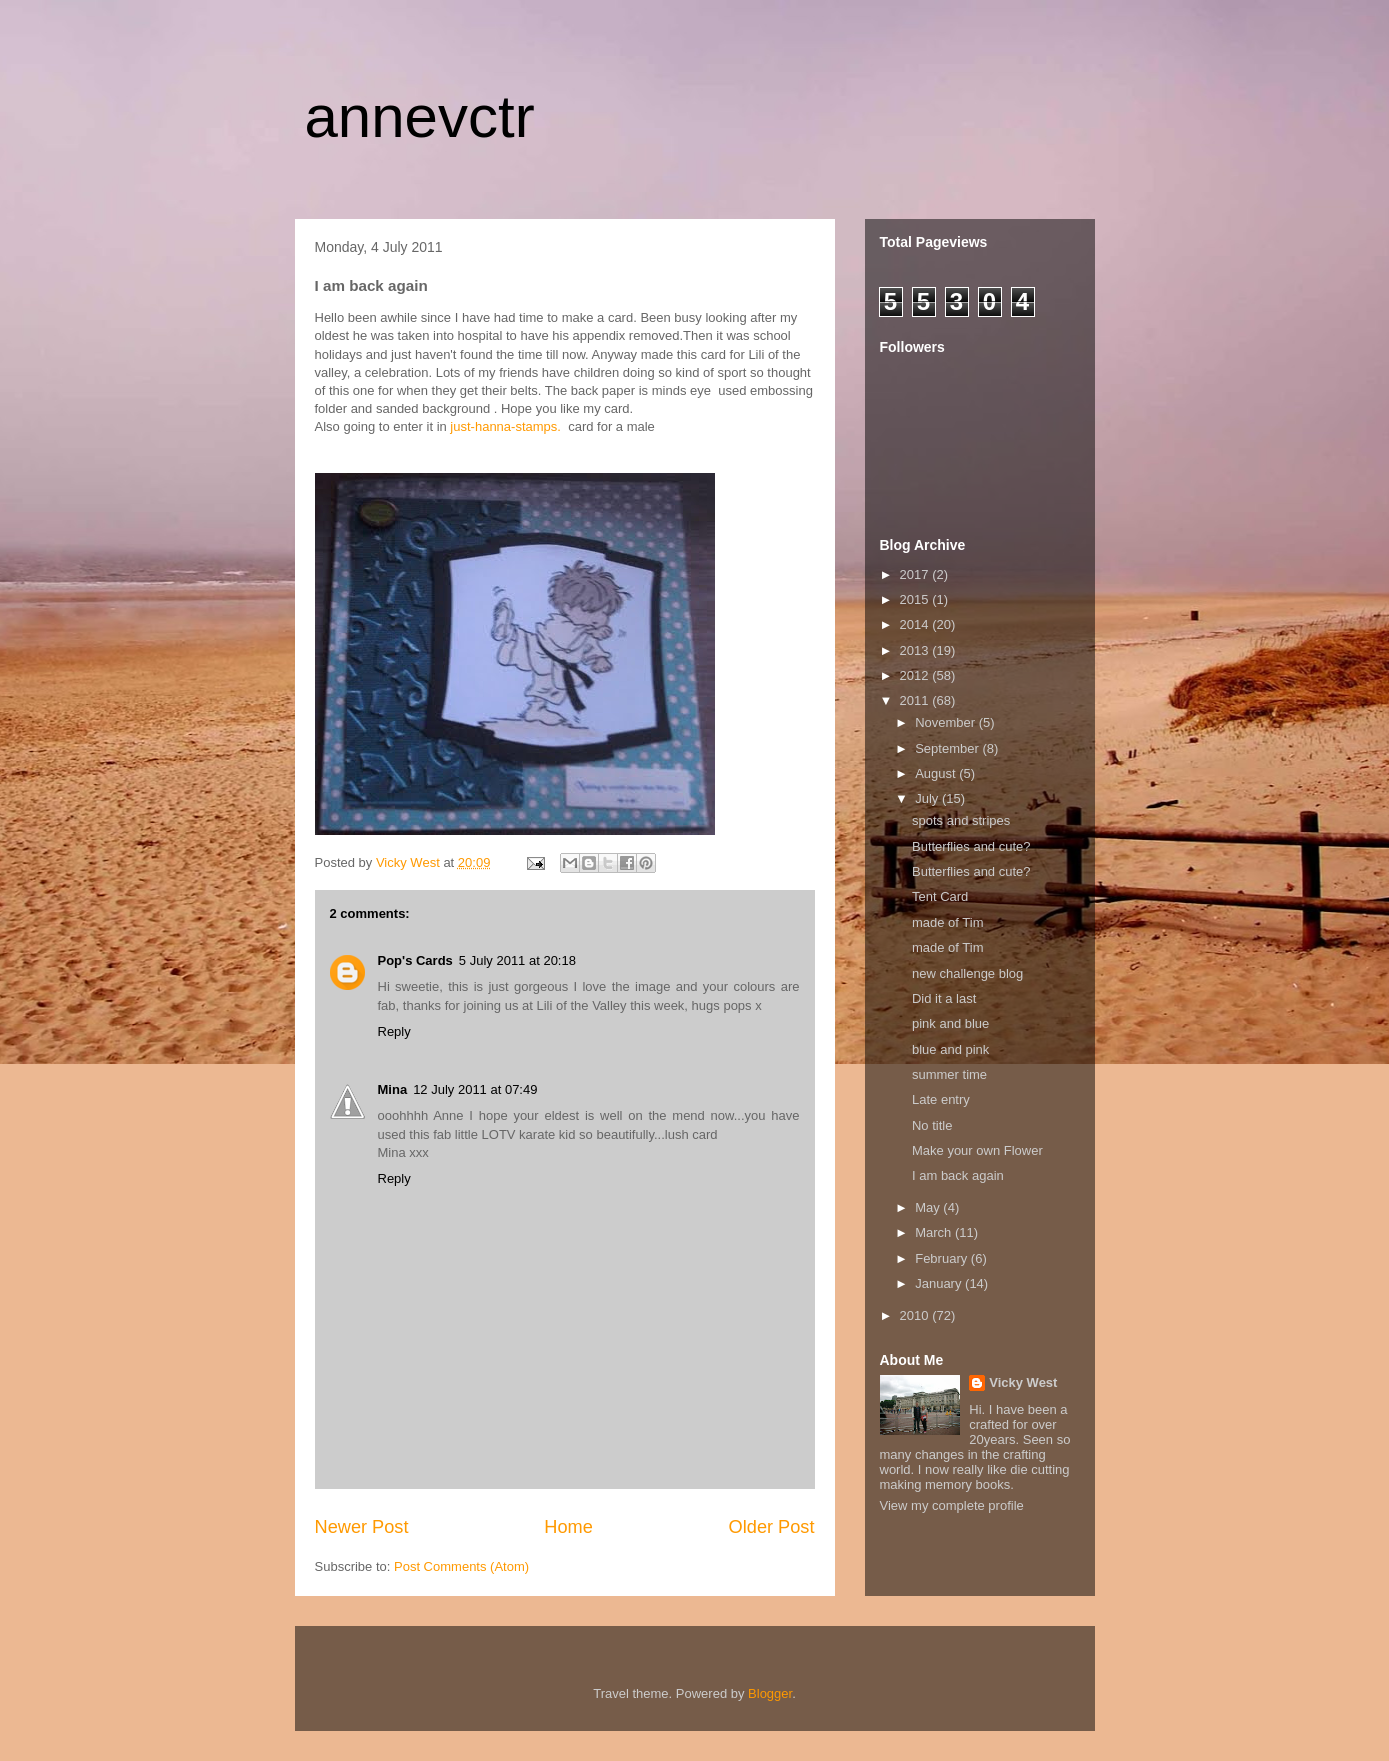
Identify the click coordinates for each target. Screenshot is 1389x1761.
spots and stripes (961, 820)
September (948, 748)
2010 (916, 1315)
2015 (916, 599)
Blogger (770, 1693)
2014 (916, 624)
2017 (916, 574)
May (929, 1207)
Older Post (772, 1527)
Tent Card (940, 896)
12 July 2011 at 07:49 (475, 1089)
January (940, 1283)
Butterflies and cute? (971, 846)
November (947, 722)
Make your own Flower (977, 1150)
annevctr (420, 116)
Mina (393, 1089)
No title (932, 1125)
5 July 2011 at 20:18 (517, 960)
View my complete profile (952, 1505)
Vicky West (1023, 1382)
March (935, 1232)
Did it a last (944, 998)
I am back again (958, 1175)
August (937, 773)
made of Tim (948, 922)
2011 (916, 700)
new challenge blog (967, 973)
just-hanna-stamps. (505, 426)
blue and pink (950, 1049)
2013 (916, 650)
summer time (949, 1074)
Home (568, 1527)
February (943, 1258)
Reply (394, 1031)
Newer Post (362, 1527)
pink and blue (950, 1023)
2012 (916, 675)
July (928, 798)
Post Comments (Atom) (461, 1566)
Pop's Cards (415, 960)
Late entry (941, 1099)
